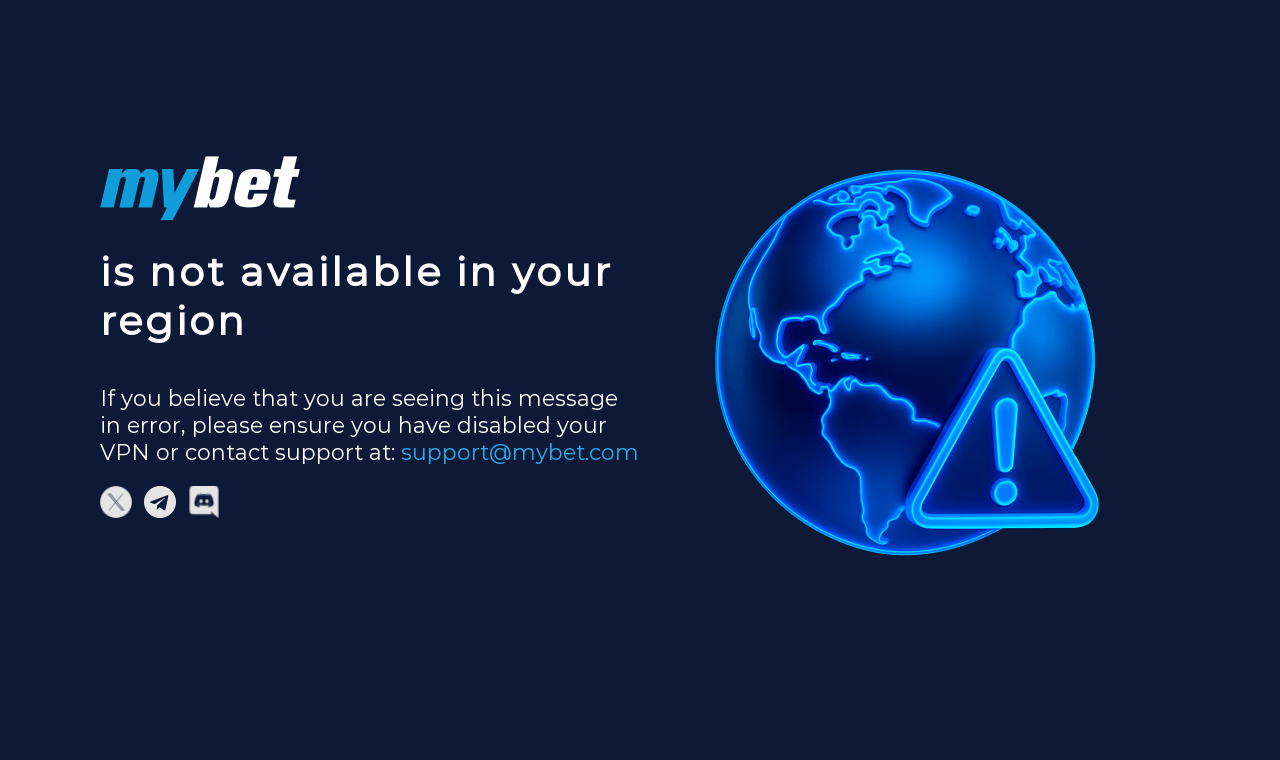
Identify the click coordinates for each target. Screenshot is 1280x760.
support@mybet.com (520, 452)
